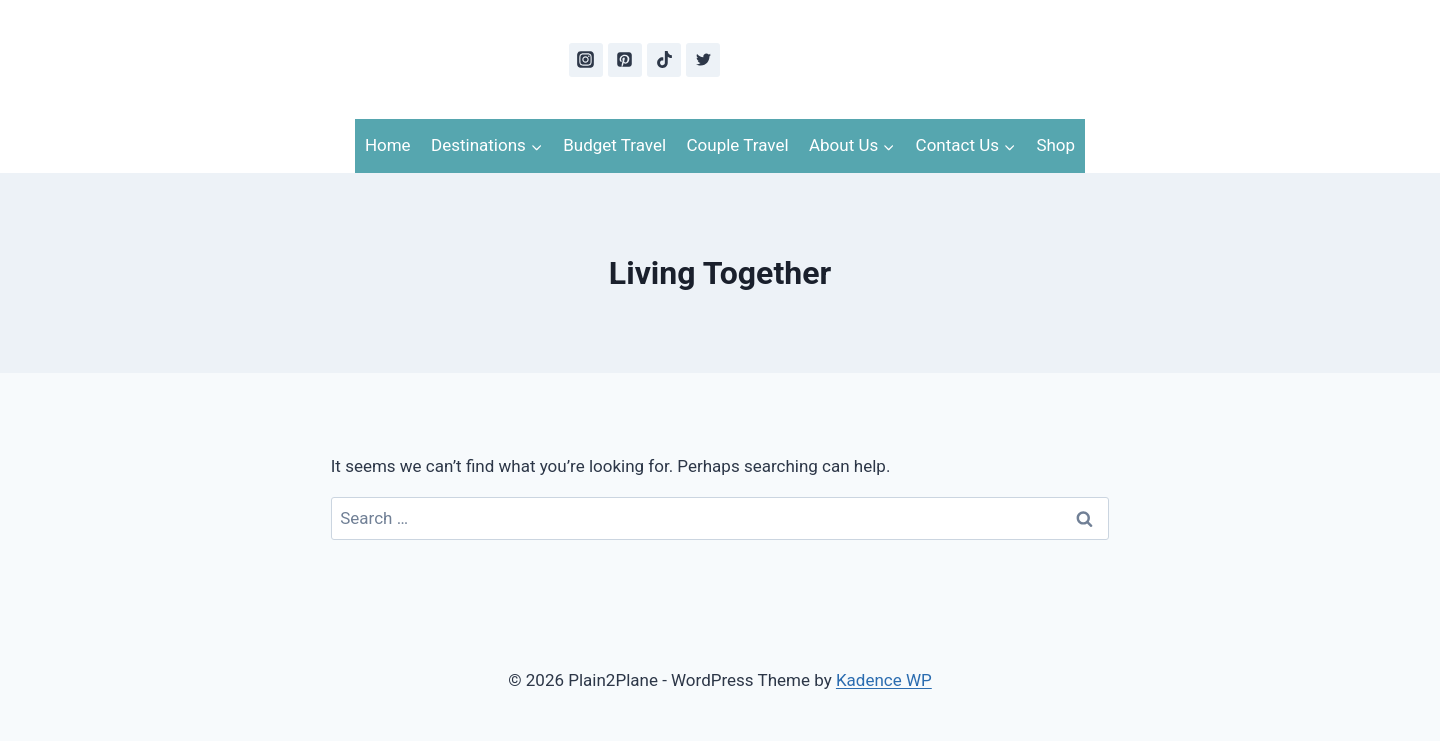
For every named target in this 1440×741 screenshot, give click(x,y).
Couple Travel (738, 145)
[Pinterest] (625, 60)
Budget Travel (614, 145)
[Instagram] (586, 60)
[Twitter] (703, 60)
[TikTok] (664, 60)
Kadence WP (884, 680)
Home (388, 145)
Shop (1055, 145)
